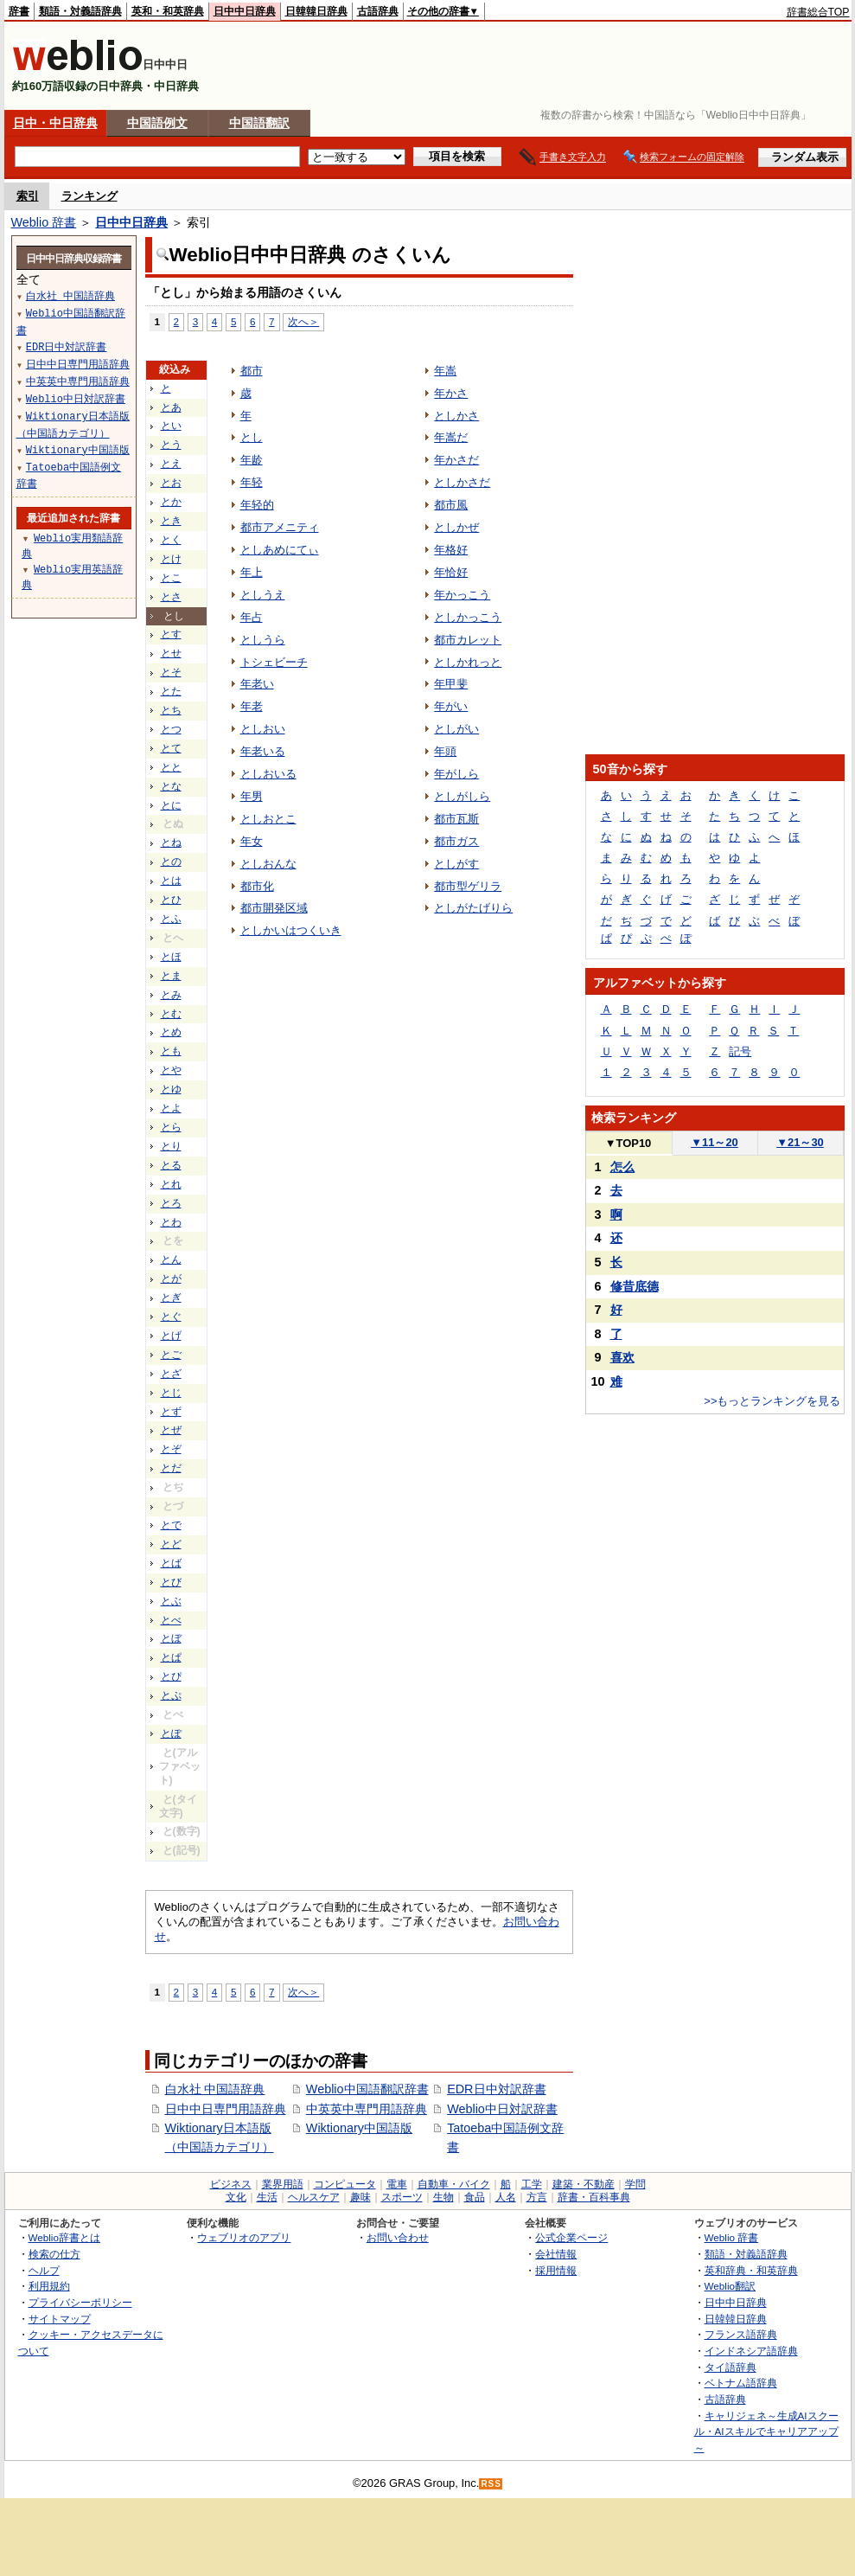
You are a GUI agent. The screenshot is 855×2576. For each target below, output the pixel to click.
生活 (267, 2197)
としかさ (456, 415)
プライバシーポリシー (80, 2302)
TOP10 (628, 1143)
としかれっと (467, 662)
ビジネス (231, 2184)
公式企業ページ (571, 2237)
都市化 (257, 886)
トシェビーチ (274, 662)
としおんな (268, 863)
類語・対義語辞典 (80, 11)
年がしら (456, 773)
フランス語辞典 (741, 2334)
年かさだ (456, 459)
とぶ (171, 1601)
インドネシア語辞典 (751, 2350)
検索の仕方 (54, 2253)
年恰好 (451, 572)
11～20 (714, 1142)
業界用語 (282, 2184)
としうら (262, 639)
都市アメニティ (279, 527)
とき (171, 521)
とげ (171, 1336)
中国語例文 (157, 123)
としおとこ (268, 818)
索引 (27, 195)
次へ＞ (303, 321)
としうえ (262, 594)
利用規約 (49, 2285)
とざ (171, 1374)
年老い (257, 683)
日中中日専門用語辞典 (225, 2109)
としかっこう (467, 617)
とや (171, 1070)
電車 (396, 2184)
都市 (251, 370)
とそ (171, 672)
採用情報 (556, 2270)
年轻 (251, 482)
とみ (171, 995)
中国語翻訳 (259, 123)
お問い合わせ (398, 2237)
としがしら (462, 796)
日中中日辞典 (245, 11)
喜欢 (622, 1357)
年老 (251, 706)
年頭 (445, 751)
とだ (171, 1468)
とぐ (171, 1316)
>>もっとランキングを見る (772, 1400)
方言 (536, 2197)
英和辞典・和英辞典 (751, 2270)
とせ (171, 653)
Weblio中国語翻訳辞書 (367, 2089)
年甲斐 (451, 683)
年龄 (251, 459)
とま (171, 976)
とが (171, 1278)
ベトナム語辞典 (741, 2382)
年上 (251, 572)
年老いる (262, 751)
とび (171, 1582)
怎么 (622, 1167)
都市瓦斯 (456, 818)
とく (171, 540)
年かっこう (462, 594)
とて (171, 748)
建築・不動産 (583, 2184)
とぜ (171, 1430)
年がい (451, 706)
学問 (635, 2184)
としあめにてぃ (279, 549)
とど (171, 1544)
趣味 (360, 2197)
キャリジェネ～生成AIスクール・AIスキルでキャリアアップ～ (766, 2431)
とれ (171, 1184)
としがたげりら (473, 907)
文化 (236, 2197)
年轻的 (257, 504)
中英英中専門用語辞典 (366, 2109)
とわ (171, 1222)
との (171, 861)
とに (171, 805)
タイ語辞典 (730, 2367)
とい (171, 426)
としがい (456, 728)
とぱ (171, 1657)
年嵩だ (451, 437)
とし (251, 437)
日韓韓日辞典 (316, 11)
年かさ (451, 393)
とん (171, 1259)
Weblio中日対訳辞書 (502, 2109)
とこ (171, 578)
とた (171, 691)
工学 (531, 2184)
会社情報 (556, 2253)
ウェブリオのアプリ (243, 2237)
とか (171, 502)
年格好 (451, 549)
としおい (262, 728)
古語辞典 (378, 11)
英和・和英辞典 (167, 11)
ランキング (89, 195)
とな (171, 786)
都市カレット (467, 639)
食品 (474, 2197)
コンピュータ (345, 2184)
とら (171, 1127)
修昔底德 (634, 1286)
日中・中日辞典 (55, 123)
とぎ (171, 1297)
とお (171, 483)
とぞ (171, 1449)
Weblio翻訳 (730, 2285)
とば (171, 1563)
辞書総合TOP (818, 12)
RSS (491, 2484)
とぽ (171, 1733)
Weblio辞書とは (64, 2237)
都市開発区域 (274, 907)
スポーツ (402, 2197)
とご (171, 1355)
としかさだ (462, 482)
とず (171, 1412)
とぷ (171, 1695)
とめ (171, 1032)
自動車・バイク (454, 2184)
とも (171, 1051)
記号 (740, 1051)
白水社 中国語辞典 (215, 2089)
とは (171, 881)
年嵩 (445, 370)
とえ (171, 464)
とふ (171, 919)
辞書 (19, 11)
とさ (171, 597)
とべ (171, 1620)
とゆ (171, 1089)
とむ (171, 1014)
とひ (171, 900)
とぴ (171, 1676)
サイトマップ (60, 2318)
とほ (171, 957)
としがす (456, 863)
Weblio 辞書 (44, 222)
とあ (171, 407)
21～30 (800, 1142)
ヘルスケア (314, 2197)
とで (171, 1525)
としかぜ (456, 527)
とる (171, 1165)
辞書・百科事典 (594, 2197)
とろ (171, 1203)
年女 (251, 841)
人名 (505, 2197)
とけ (171, 559)
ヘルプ (44, 2270)
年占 (251, 617)
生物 (443, 2197)
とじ (171, 1393)
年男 (251, 796)
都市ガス (456, 841)
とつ (171, 729)
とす (171, 634)
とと (171, 767)
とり (171, 1146)
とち (171, 710)
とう (171, 445)
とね (171, 842)
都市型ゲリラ (467, 886)
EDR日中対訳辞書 (496, 2089)
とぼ (171, 1638)
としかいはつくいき (290, 930)
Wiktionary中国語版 (359, 2128)
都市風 (451, 504)
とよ (171, 1108)
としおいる (268, 773)
